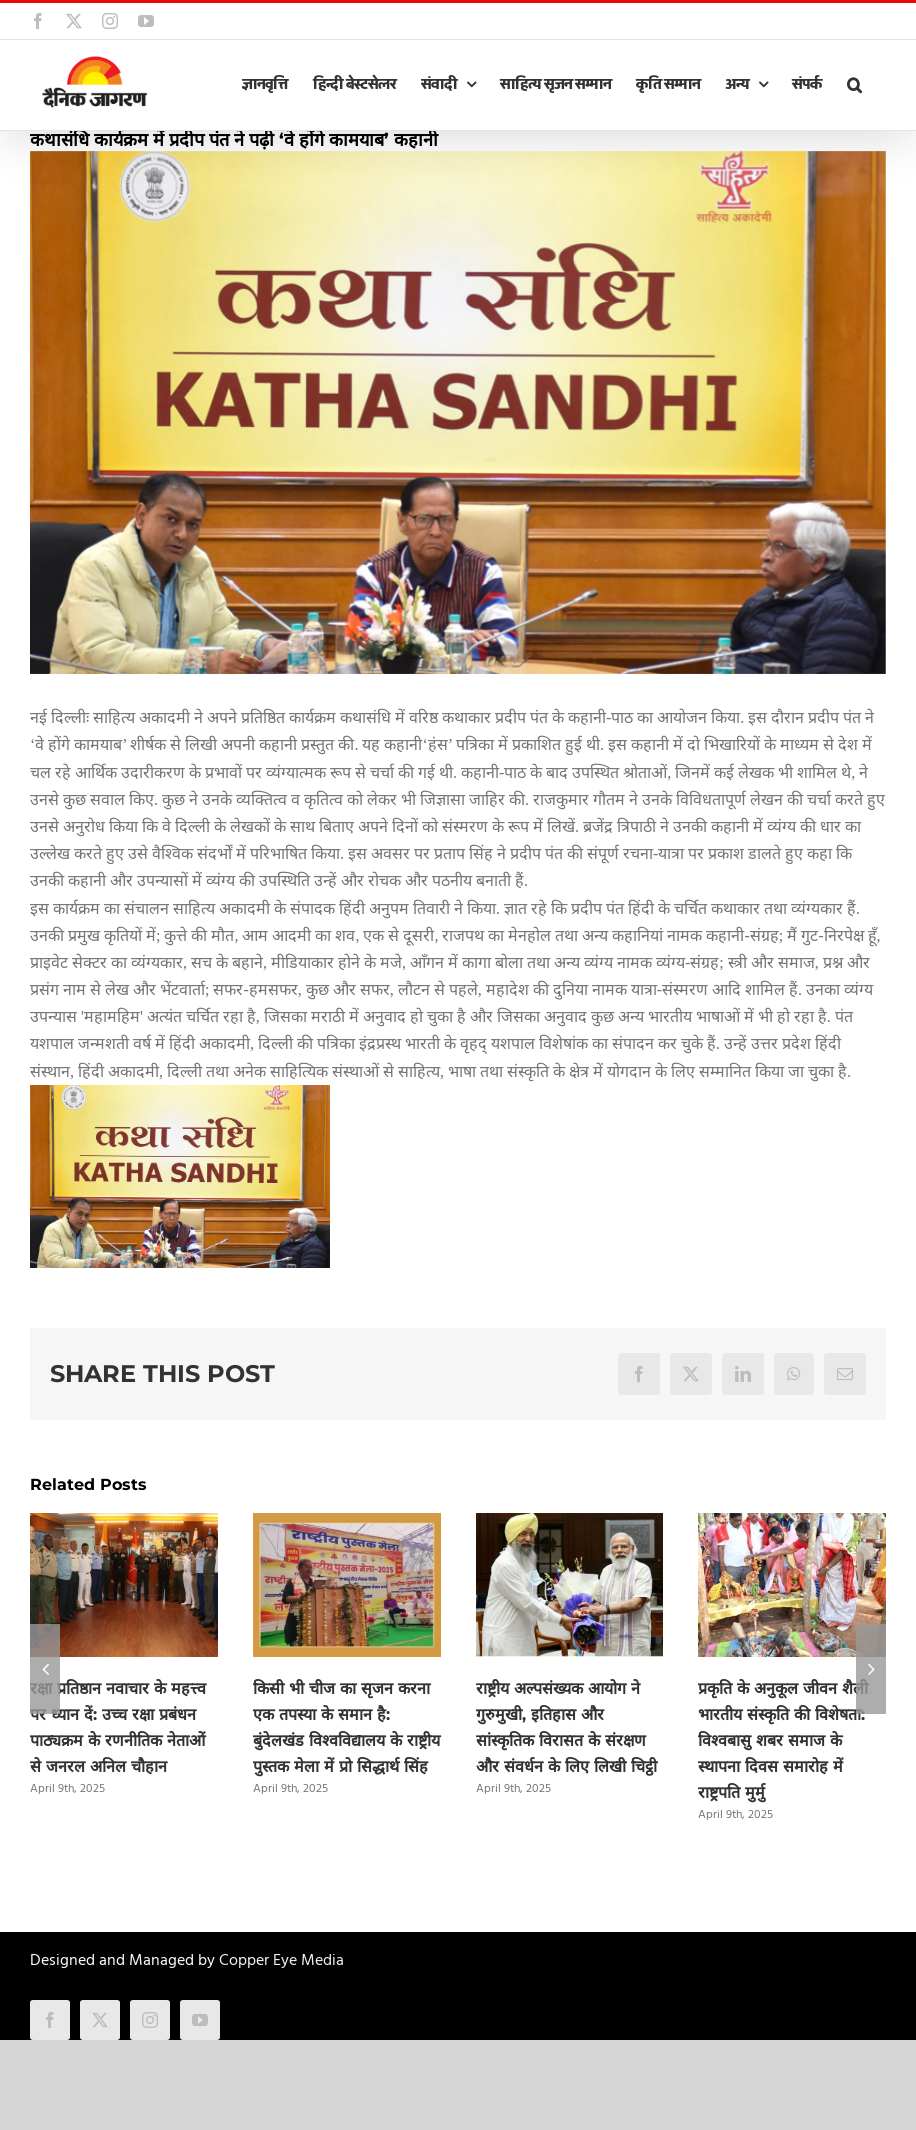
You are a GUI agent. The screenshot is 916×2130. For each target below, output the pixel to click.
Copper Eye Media (281, 1961)
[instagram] (150, 2020)
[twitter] (100, 2020)
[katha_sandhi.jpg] (458, 412)
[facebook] (50, 2020)
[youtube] (200, 2020)
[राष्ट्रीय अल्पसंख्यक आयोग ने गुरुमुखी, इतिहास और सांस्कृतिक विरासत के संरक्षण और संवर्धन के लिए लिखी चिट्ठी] (570, 1526)
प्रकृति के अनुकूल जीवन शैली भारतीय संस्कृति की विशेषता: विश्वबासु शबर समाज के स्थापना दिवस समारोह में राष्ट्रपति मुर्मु (783, 1740)
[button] (854, 85)
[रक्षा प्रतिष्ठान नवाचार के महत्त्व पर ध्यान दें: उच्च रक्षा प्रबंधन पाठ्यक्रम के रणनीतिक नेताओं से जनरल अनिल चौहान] (124, 1526)
